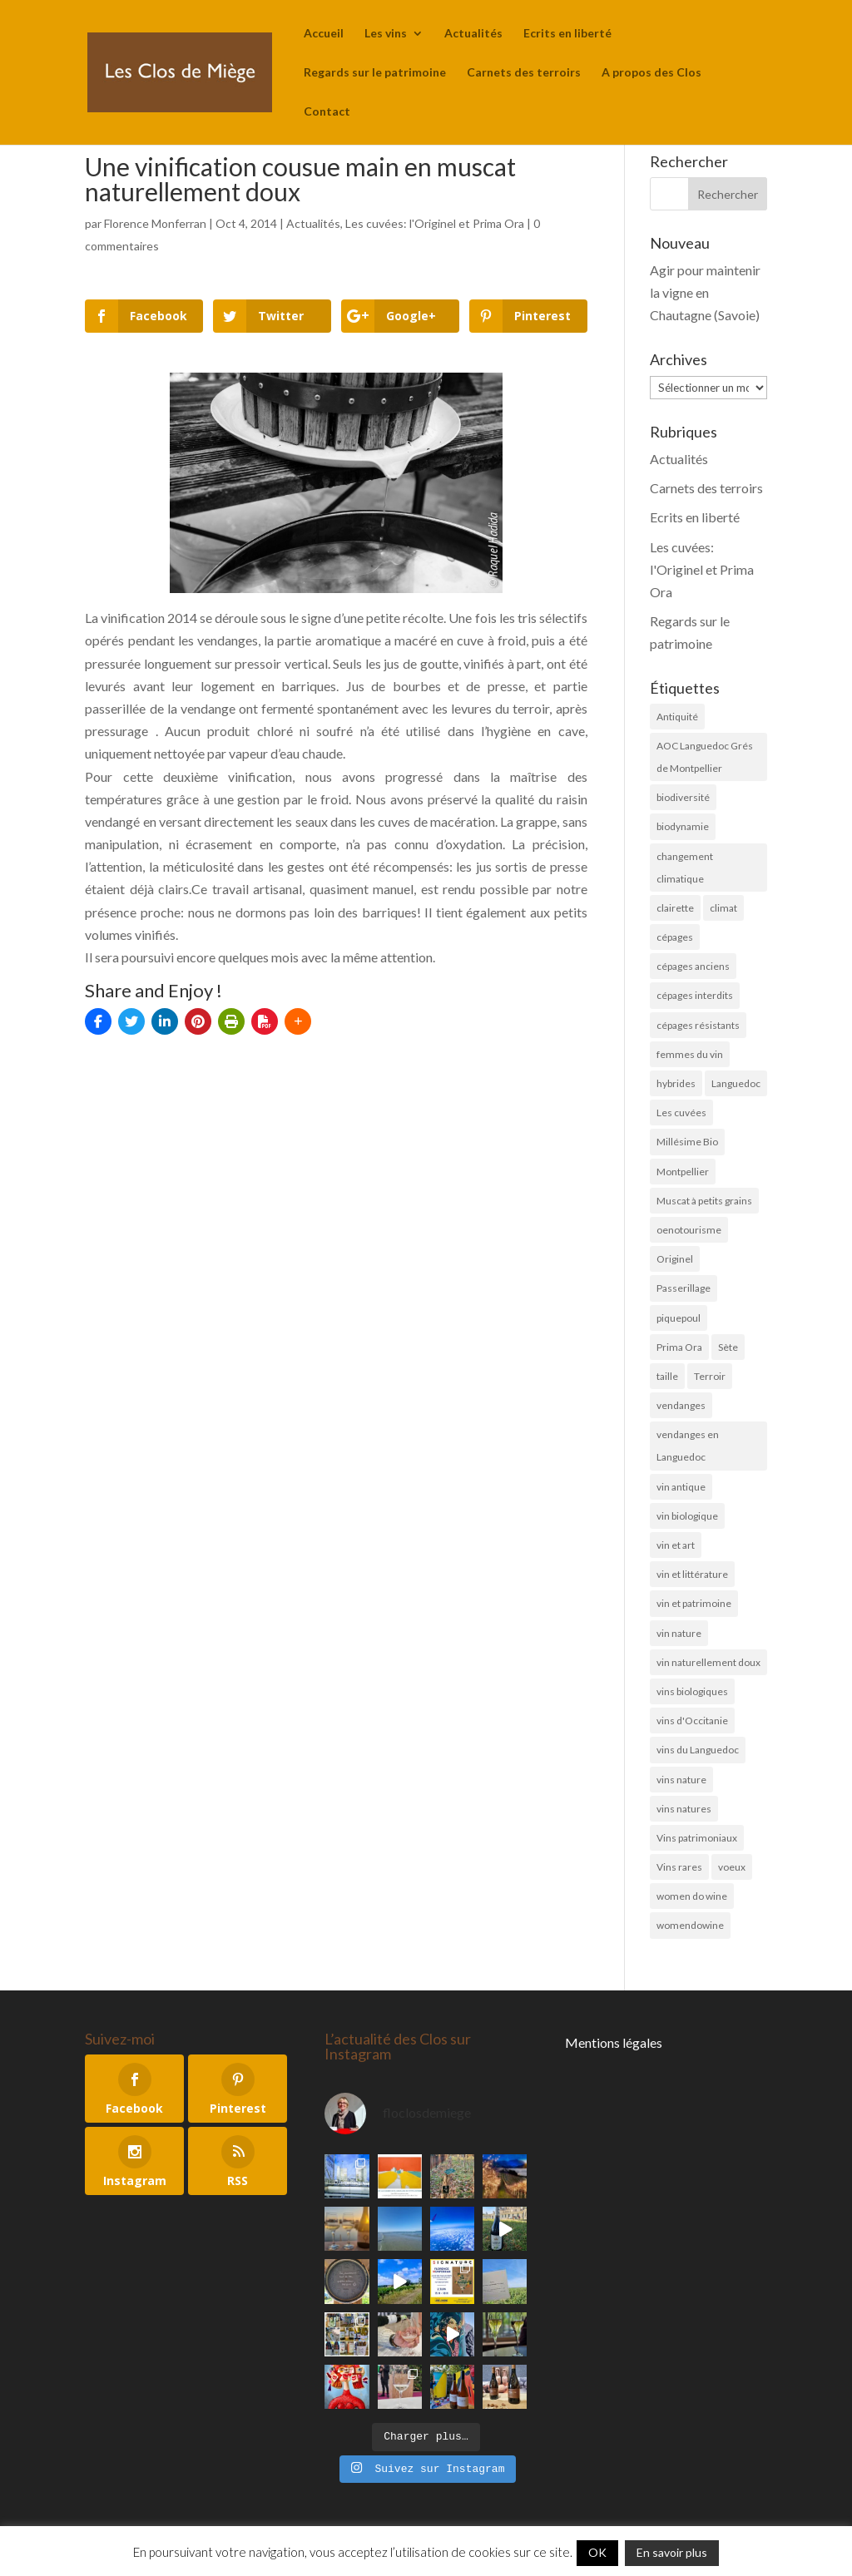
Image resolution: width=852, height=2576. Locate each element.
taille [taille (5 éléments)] (667, 1376)
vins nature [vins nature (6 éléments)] (681, 1779)
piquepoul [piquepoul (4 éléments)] (678, 1318)
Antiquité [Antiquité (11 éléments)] (677, 716)
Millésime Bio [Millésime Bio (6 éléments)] (687, 1141)
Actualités (473, 33)
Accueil (324, 33)
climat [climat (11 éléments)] (723, 908)
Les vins (385, 33)
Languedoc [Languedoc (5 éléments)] (735, 1083)
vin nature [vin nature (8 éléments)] (678, 1633)
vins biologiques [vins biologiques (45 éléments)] (692, 1691)
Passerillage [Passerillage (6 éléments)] (683, 1288)
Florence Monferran (155, 223)
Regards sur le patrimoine (375, 73)
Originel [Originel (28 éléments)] (674, 1259)
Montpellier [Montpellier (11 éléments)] (682, 1171)
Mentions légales (613, 2042)
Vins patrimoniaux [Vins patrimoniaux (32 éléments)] (696, 1838)
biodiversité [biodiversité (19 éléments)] (683, 797)
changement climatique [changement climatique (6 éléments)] (684, 867)
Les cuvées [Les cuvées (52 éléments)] (681, 1112)
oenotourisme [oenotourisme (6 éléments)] (688, 1230)
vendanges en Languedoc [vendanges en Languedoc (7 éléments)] (687, 1445)
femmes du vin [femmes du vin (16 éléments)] (689, 1054)
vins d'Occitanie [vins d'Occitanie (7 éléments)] (692, 1720)
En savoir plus (672, 2552)
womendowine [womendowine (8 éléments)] (690, 1925)
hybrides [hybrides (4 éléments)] (676, 1083)
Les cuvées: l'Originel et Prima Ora (434, 223)
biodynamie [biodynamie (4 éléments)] (682, 826)
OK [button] (597, 2552)
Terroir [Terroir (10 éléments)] (710, 1376)
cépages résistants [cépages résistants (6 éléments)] (698, 1025)
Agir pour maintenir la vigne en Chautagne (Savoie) (705, 292)
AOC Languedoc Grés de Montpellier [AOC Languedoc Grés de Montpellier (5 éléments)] (704, 756)
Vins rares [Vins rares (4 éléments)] (679, 1867)
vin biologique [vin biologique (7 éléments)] (687, 1516)
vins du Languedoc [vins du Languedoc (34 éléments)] (697, 1749)
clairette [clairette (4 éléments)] (675, 908)
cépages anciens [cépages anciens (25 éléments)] (693, 966)
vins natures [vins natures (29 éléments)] (683, 1808)
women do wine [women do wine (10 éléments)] (691, 1896)
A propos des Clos (651, 73)
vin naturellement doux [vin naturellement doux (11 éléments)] (708, 1662)
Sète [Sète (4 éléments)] (728, 1347)
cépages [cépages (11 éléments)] (674, 937)
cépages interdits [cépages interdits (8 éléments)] (694, 995)
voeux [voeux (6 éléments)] (732, 1867)
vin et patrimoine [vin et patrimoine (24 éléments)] (693, 1603)
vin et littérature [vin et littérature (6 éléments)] (692, 1574)
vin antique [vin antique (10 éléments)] (681, 1487)
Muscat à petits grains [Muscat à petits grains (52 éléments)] (704, 1200)
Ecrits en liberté (567, 33)
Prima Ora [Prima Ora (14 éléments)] (679, 1347)
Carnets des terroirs (524, 73)
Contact (327, 112)
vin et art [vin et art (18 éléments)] (675, 1545)
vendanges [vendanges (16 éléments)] (681, 1405)
